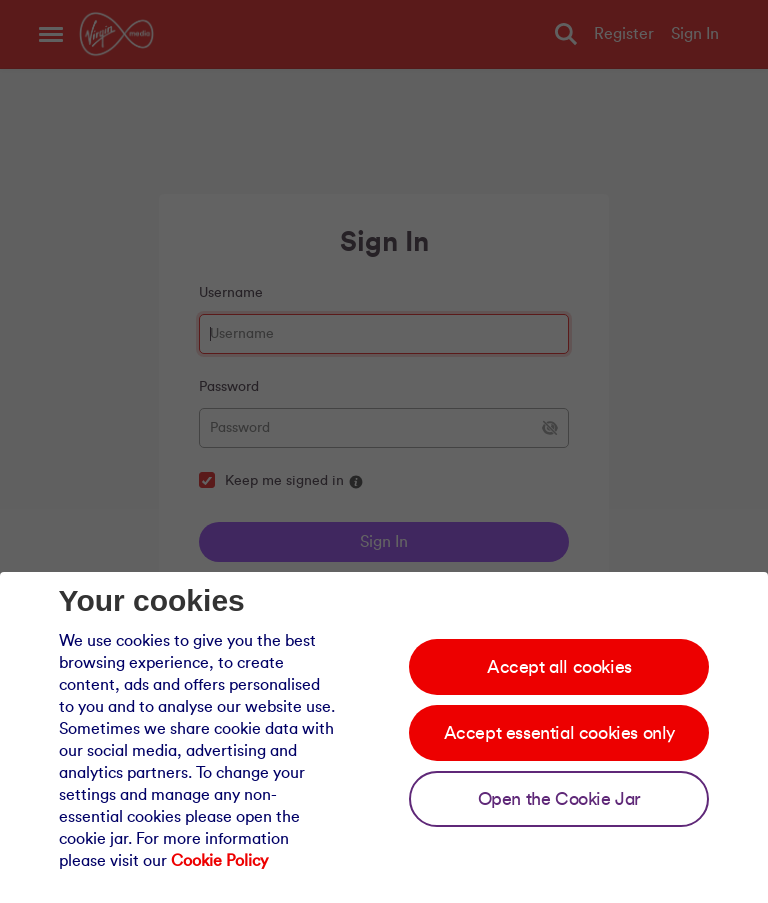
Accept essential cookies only (559, 733)
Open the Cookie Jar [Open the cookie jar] (559, 799)
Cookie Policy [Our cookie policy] (219, 861)
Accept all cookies (559, 667)
